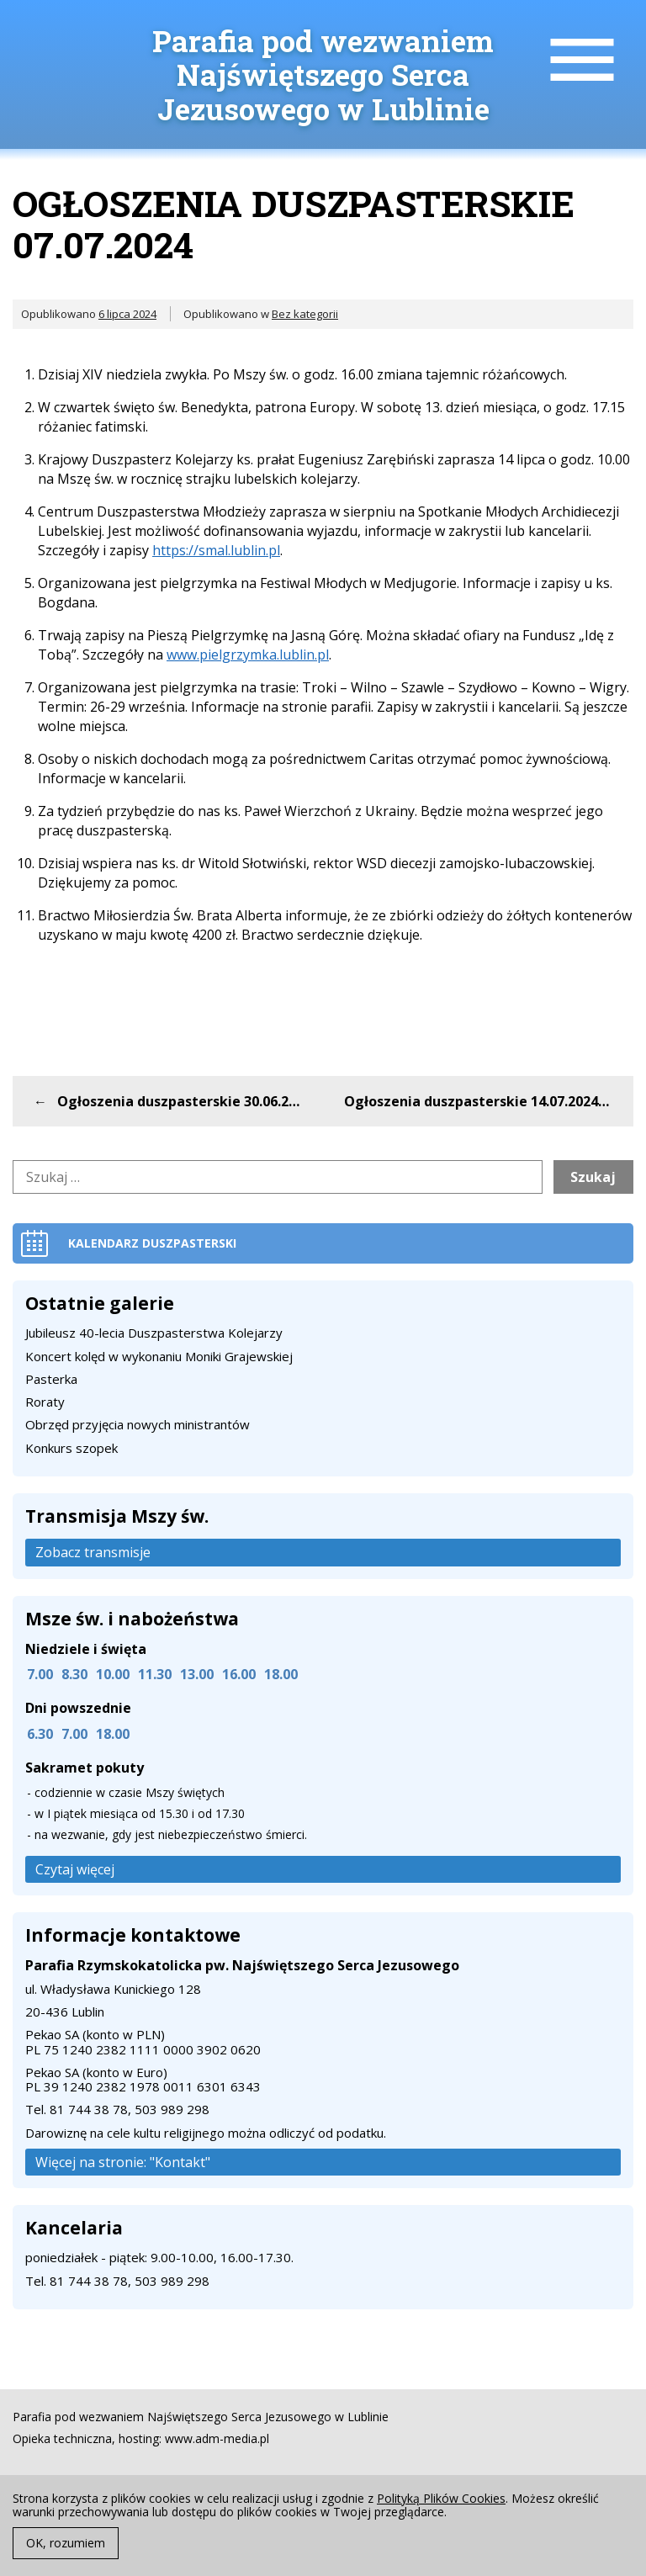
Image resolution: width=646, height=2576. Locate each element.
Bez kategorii (305, 313)
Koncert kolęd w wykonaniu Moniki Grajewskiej (159, 1356)
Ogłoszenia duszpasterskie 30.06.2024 (184, 1101)
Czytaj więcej (74, 1869)
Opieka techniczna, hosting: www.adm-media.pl (141, 2439)
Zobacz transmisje (93, 1552)
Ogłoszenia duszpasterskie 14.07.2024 (471, 1101)
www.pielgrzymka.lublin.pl (248, 654)
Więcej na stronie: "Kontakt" (122, 2162)
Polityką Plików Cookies (441, 2498)
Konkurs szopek (71, 1447)
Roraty (45, 1401)
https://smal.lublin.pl (216, 550)
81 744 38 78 (89, 2109)
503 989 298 (172, 2109)
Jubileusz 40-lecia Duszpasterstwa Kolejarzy (154, 1332)
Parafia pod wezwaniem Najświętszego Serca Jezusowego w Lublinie (323, 74)
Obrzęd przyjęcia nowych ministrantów (137, 1424)
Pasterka (51, 1378)
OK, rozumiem (65, 2543)
